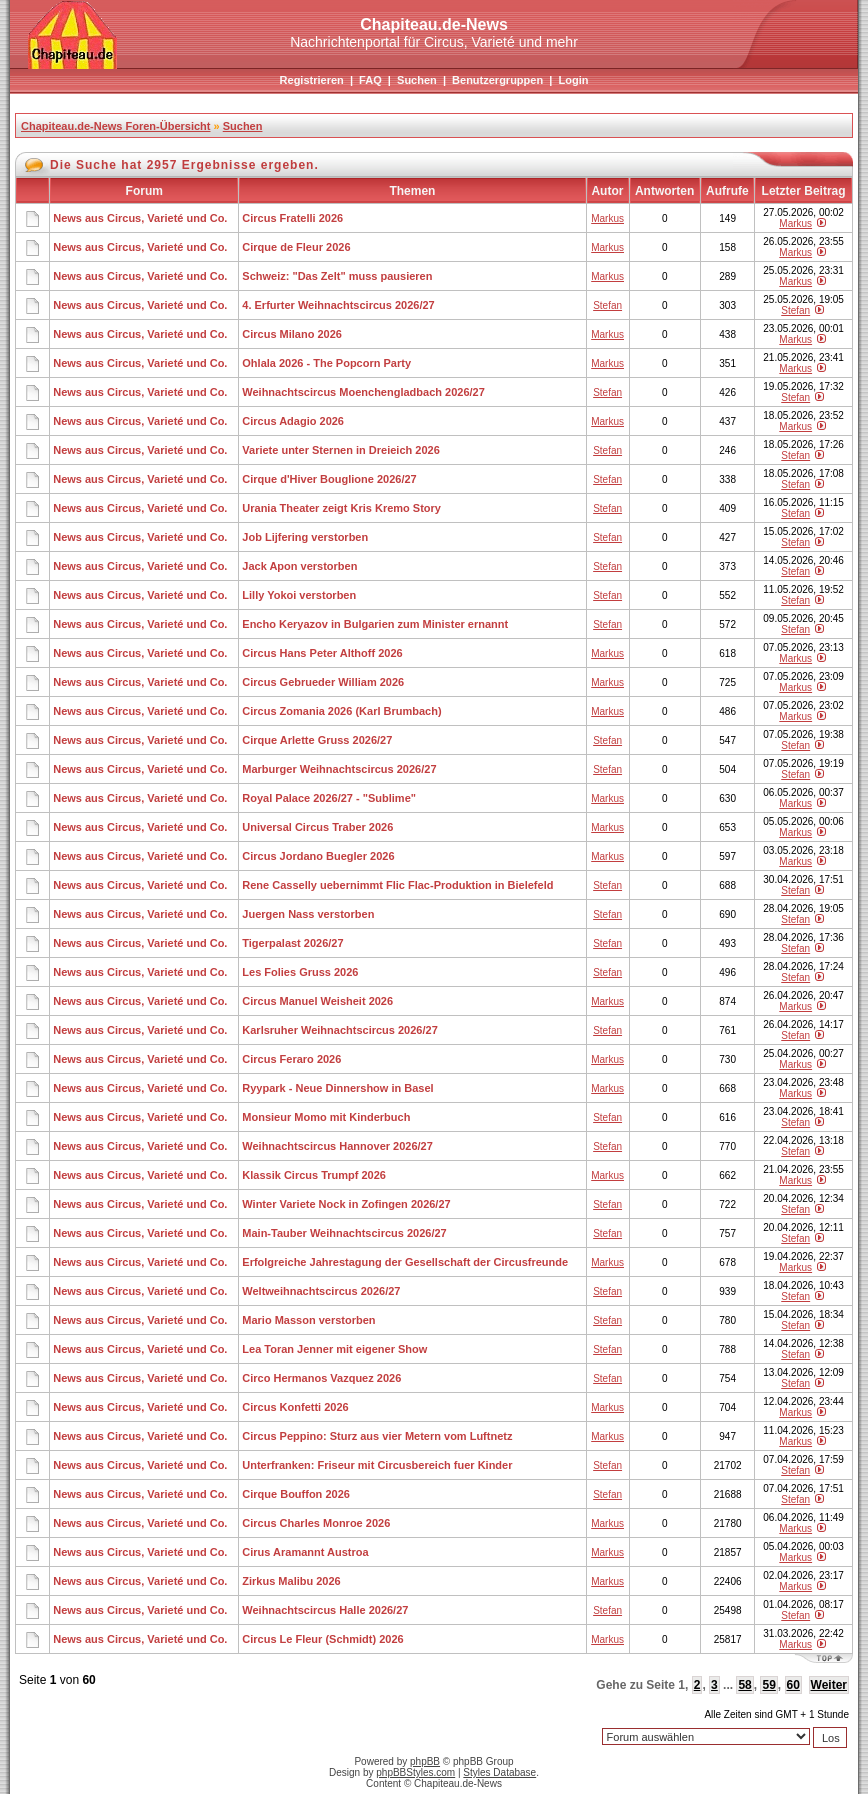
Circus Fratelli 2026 (292, 218)
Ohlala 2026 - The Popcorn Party (326, 363)
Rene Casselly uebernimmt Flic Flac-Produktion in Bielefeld (397, 885)
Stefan (607, 305)
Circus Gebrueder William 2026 (323, 682)
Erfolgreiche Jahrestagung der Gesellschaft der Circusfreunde (405, 1262)
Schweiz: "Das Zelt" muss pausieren (337, 276)
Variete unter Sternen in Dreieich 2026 (340, 450)
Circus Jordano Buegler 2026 (318, 856)
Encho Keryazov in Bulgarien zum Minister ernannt (375, 624)
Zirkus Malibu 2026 (291, 1581)
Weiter (829, 1685)
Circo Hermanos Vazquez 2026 (321, 1378)
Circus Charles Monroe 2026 (316, 1523)
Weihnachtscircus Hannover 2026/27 (337, 1146)
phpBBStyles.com (415, 1772)
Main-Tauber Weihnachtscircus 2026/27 (344, 1233)
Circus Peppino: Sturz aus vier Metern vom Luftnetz (377, 1436)
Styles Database (499, 1772)
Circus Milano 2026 (292, 334)
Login (573, 80)
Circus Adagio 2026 (293, 421)
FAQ (370, 80)
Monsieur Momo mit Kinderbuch (326, 1117)
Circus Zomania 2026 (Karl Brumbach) (341, 711)
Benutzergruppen (497, 80)
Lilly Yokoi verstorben (299, 595)
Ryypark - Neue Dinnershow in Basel (337, 1088)
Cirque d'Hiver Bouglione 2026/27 (329, 479)
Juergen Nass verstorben (308, 914)
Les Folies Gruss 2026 (300, 972)
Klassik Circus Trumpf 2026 (314, 1175)
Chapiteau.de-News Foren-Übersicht (115, 126)
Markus (607, 218)
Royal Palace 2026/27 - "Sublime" (329, 798)
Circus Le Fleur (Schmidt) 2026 (322, 1639)
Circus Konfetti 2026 (295, 1407)
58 (744, 1685)
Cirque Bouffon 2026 (296, 1494)
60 (793, 1685)
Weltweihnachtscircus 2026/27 (321, 1291)
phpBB (425, 1761)
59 (768, 1685)
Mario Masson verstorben (308, 1320)
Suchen (417, 80)
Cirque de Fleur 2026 (296, 247)
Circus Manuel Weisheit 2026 (317, 1001)
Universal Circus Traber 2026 (317, 827)
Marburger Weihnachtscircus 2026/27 (339, 769)
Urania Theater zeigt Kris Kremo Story (341, 508)
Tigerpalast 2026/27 (292, 943)
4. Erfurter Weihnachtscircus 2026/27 (338, 305)
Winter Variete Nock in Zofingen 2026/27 (346, 1204)
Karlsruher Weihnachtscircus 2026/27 (339, 1030)
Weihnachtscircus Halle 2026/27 (325, 1610)
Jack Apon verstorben (299, 566)
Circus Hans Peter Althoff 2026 (322, 653)
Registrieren (312, 80)
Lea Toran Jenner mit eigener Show (334, 1349)
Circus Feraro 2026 (291, 1059)
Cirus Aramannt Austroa (305, 1552)
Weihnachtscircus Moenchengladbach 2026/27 (363, 392)
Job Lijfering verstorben (305, 537)
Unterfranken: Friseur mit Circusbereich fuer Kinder (377, 1465)
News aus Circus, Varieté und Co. (140, 218)
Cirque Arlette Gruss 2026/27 (317, 740)
